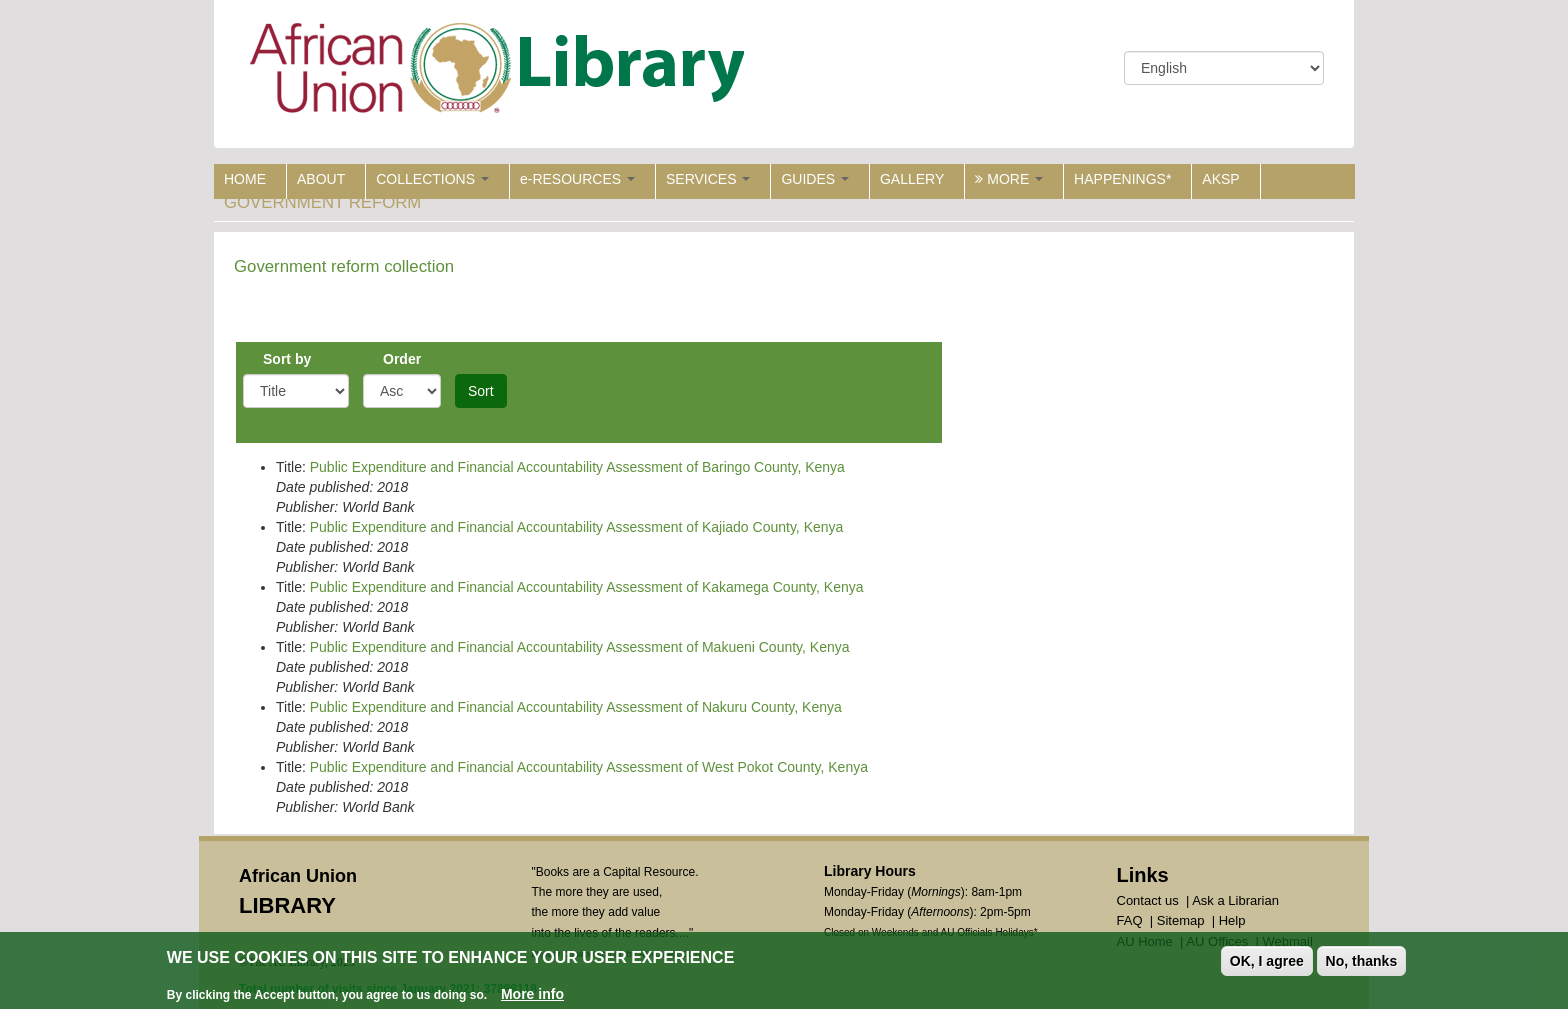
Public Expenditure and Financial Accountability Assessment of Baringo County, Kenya (577, 467)
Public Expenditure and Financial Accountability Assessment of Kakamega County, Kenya (587, 587)
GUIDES (815, 179)
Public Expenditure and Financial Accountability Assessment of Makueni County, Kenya (580, 647)
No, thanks (1362, 961)
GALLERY (912, 179)
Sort (481, 391)
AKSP (1220, 179)
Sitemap (1181, 920)
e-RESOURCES (577, 179)
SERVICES (708, 179)
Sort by (287, 359)
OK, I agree (1267, 961)
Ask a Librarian (1235, 900)
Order (402, 359)
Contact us (1148, 900)
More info (532, 994)
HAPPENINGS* (1122, 179)
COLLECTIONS (432, 179)
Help (1232, 920)
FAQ (1130, 920)
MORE (1009, 179)
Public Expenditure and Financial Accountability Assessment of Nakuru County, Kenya (576, 707)
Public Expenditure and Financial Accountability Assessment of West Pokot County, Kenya (589, 767)
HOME (245, 179)
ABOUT (321, 179)
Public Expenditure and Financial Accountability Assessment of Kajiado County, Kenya (577, 527)
